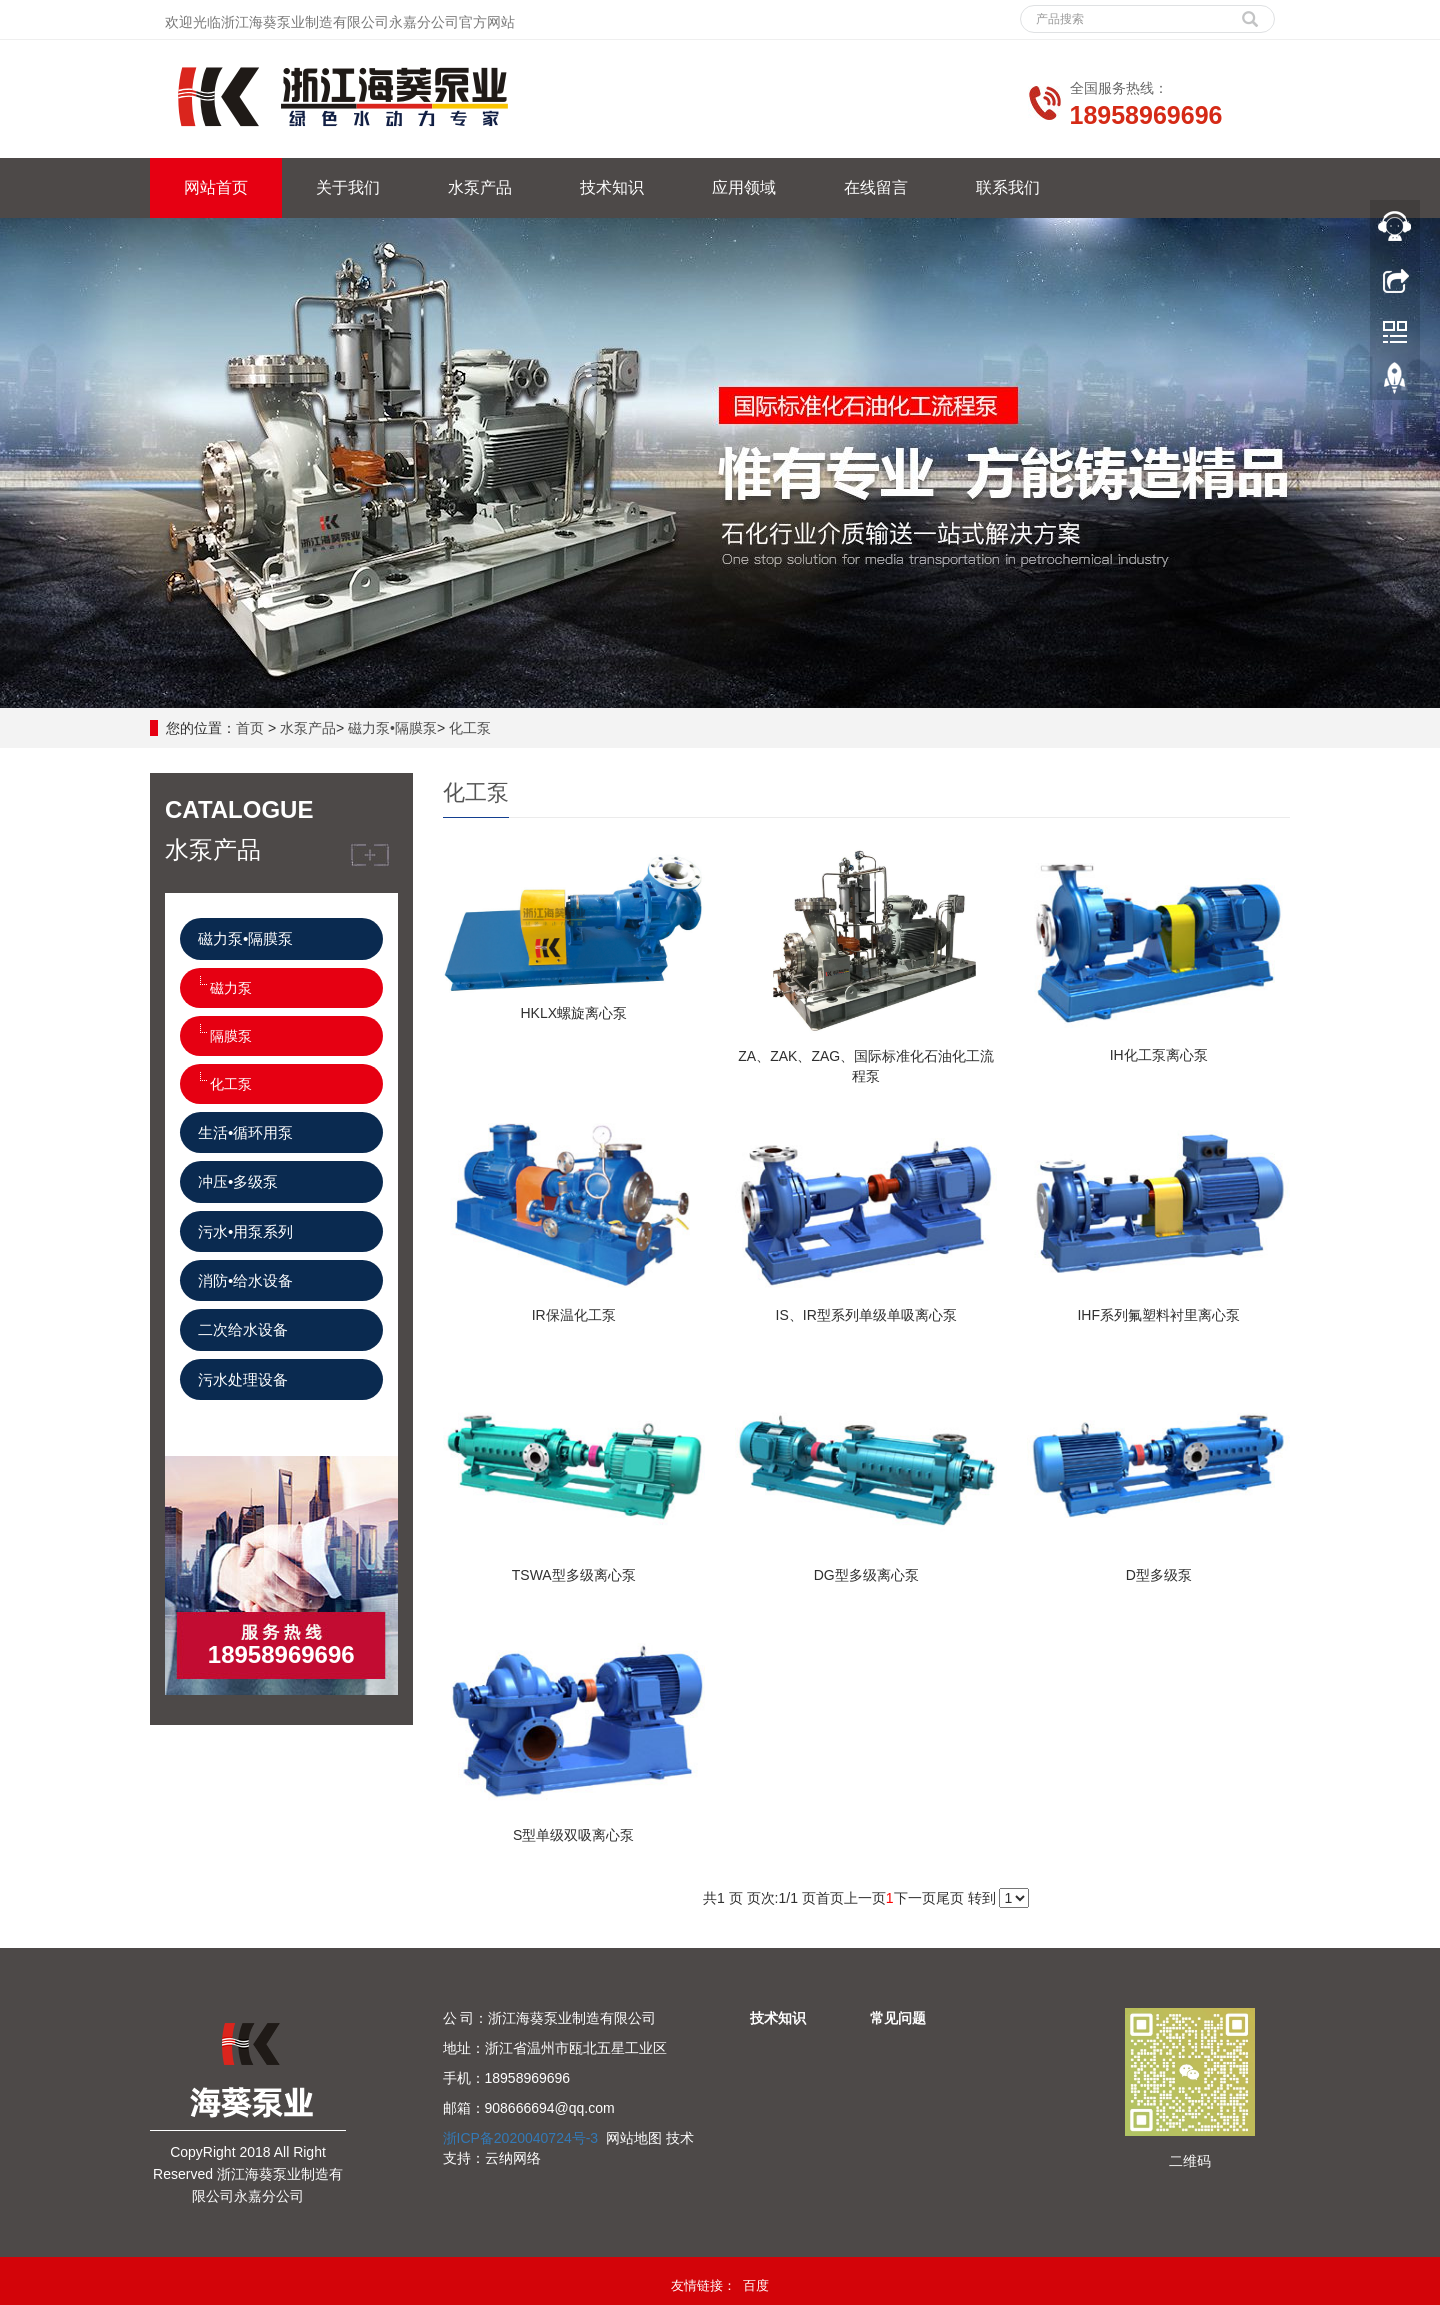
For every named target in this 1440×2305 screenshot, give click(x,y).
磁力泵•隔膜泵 (392, 728)
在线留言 (876, 187)
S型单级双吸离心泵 (573, 1835)
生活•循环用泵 (245, 1132)
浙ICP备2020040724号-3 (521, 2138)
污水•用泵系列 (245, 1231)
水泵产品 (480, 187)
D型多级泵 (1159, 1575)
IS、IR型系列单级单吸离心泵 (866, 1315)
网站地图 (634, 2138)
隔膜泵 (231, 1036)
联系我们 (1008, 187)
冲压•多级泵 (238, 1181)
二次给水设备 (243, 1329)
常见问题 (898, 2018)
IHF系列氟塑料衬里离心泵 (1158, 1315)
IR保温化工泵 (574, 1315)
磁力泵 (231, 988)
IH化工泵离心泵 (1159, 1055)
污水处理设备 (243, 1379)
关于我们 (348, 187)
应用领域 (744, 187)
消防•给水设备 (245, 1280)
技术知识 (612, 187)
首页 (250, 728)
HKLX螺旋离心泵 (573, 1013)
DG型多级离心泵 (866, 1575)
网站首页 (216, 187)
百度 (756, 2285)
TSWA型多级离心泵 (574, 1575)
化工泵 (470, 728)
